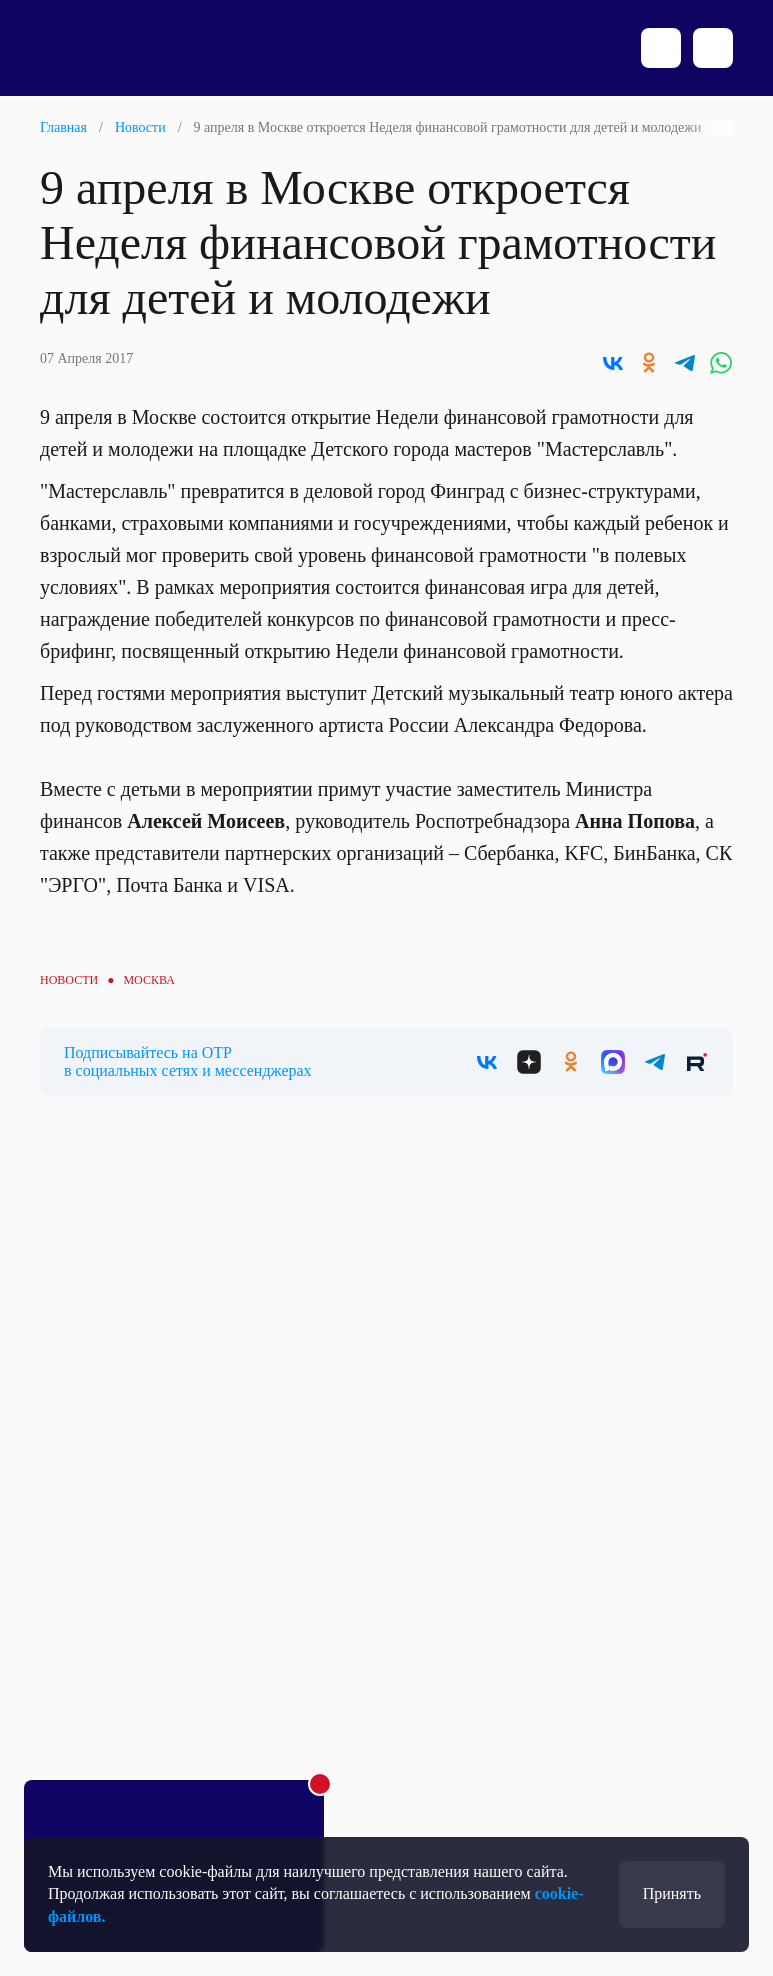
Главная (63, 127)
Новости (140, 127)
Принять (672, 1893)
